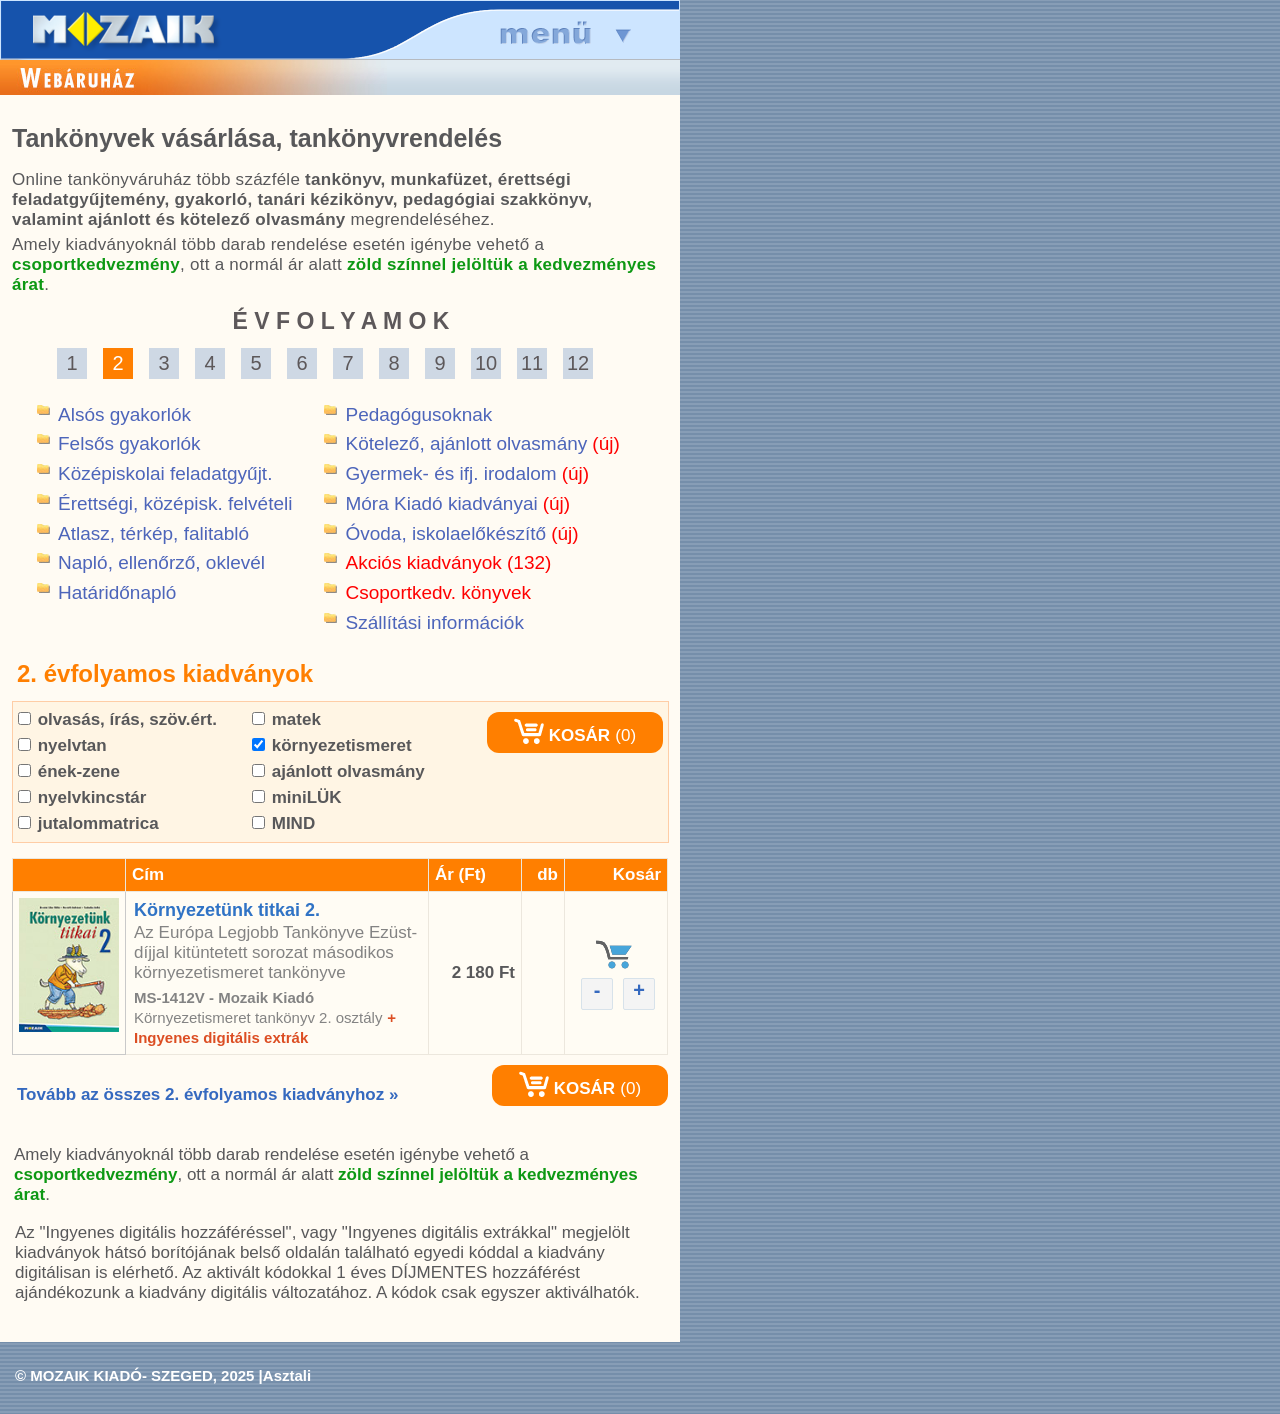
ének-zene (69, 771)
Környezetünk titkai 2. (227, 910)
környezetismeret (332, 745)
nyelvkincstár (82, 797)
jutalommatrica (88, 823)
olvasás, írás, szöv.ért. (117, 719)
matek (286, 719)
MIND (283, 823)
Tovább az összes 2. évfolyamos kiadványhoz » (207, 1094)
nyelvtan (62, 745)
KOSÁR (562, 735)
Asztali (287, 1375)
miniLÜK (297, 797)
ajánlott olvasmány (338, 771)
